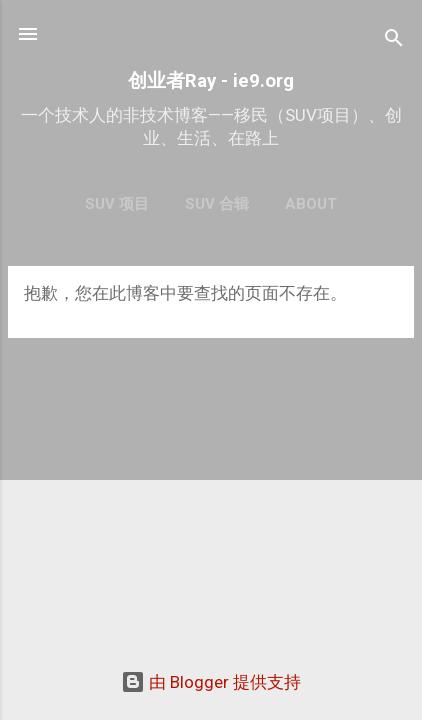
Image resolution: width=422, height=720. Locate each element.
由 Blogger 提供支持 (211, 682)
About (311, 204)
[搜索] (394, 40)
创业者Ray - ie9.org (211, 81)
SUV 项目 (117, 204)
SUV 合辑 (217, 204)
